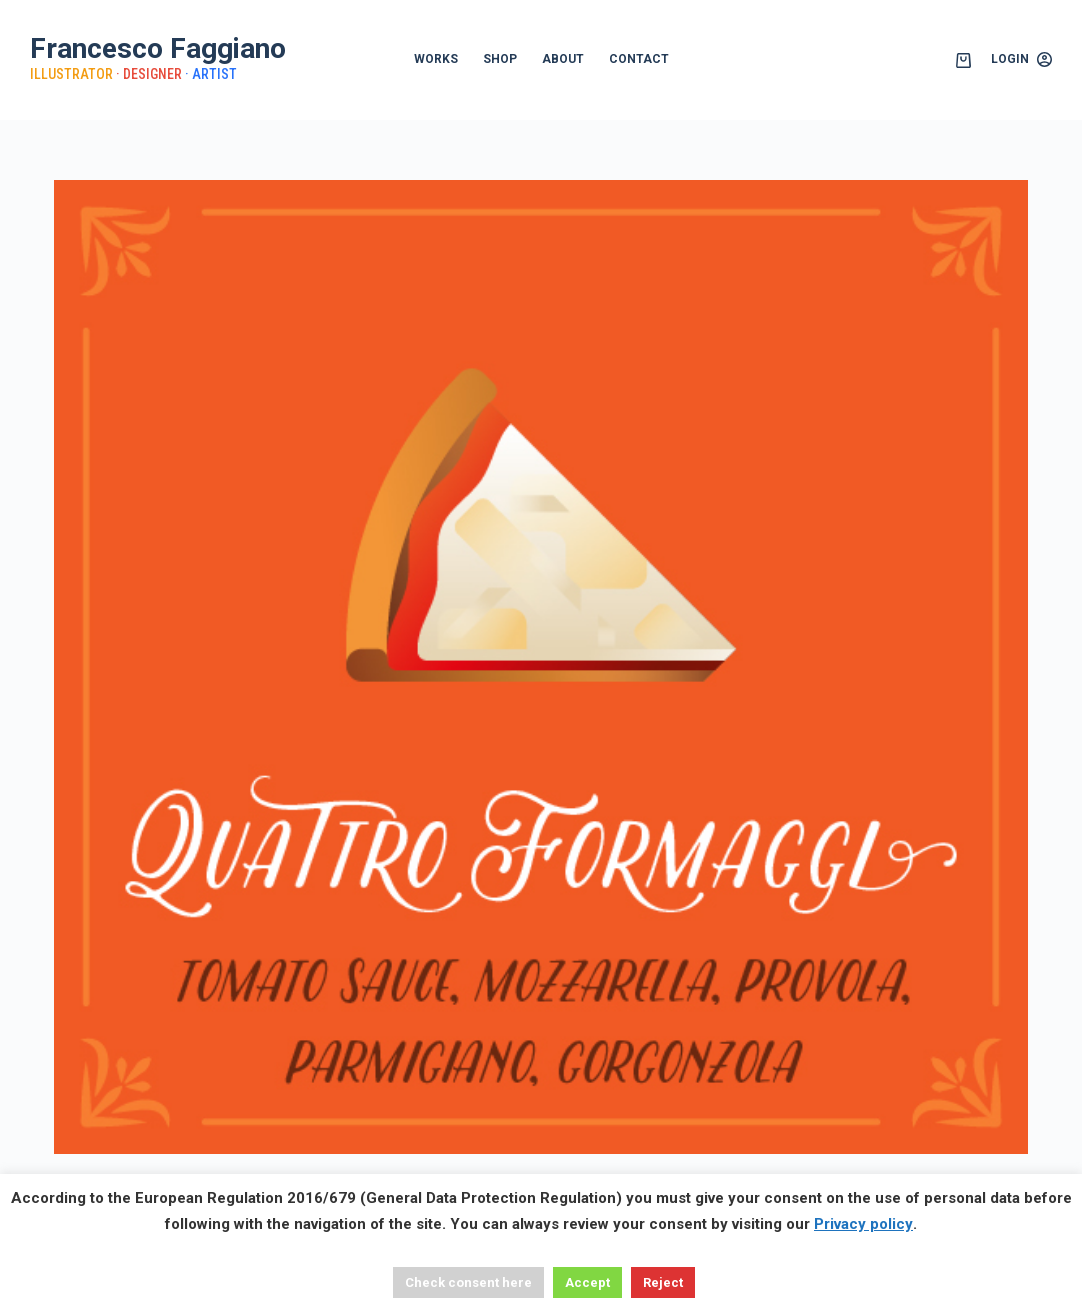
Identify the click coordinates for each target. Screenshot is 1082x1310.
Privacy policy (863, 1224)
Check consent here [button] (468, 1282)
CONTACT (639, 59)
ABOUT (563, 59)
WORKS (436, 59)
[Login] (1021, 60)
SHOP (500, 59)
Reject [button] (663, 1282)
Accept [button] (587, 1282)
